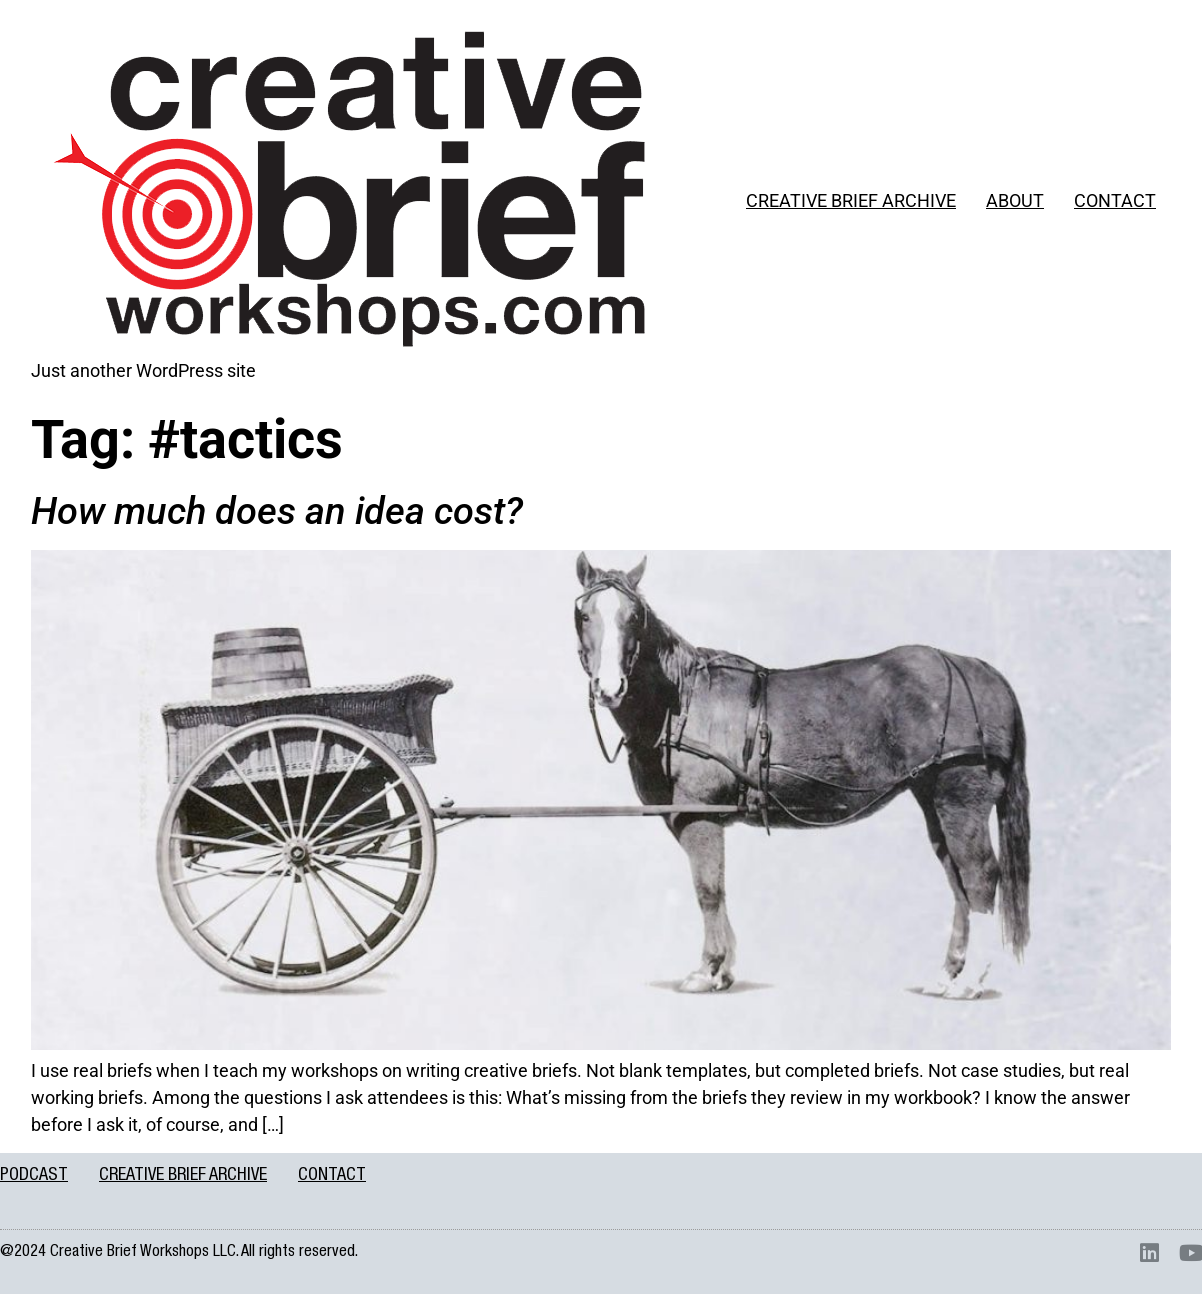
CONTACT (1115, 200)
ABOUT (1015, 200)
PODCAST (34, 1176)
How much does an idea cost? (277, 511)
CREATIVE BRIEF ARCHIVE (851, 200)
